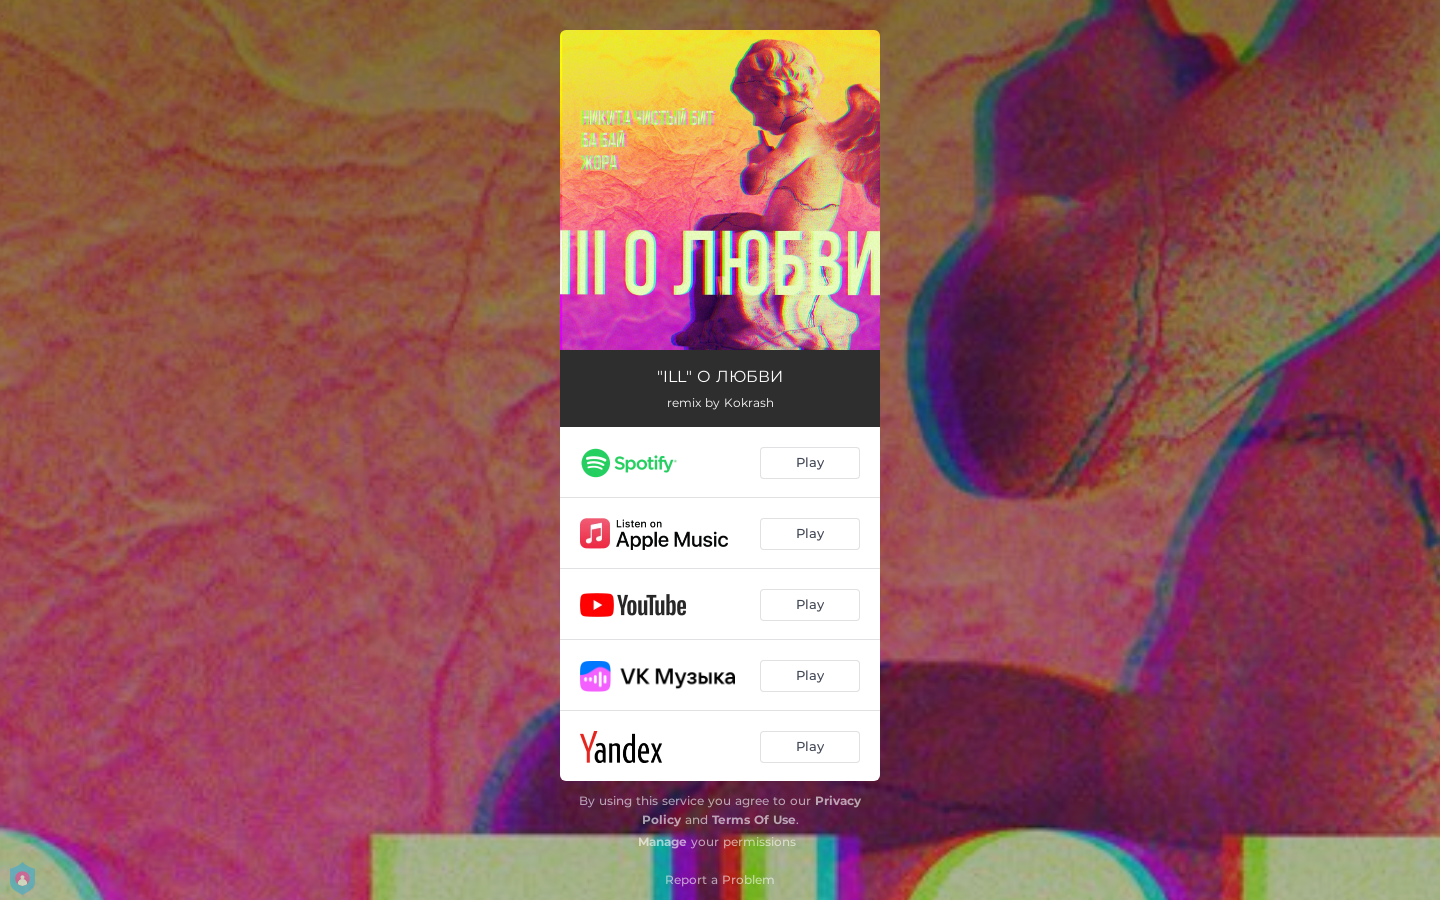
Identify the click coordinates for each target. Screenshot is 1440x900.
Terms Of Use (754, 819)
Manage (662, 841)
